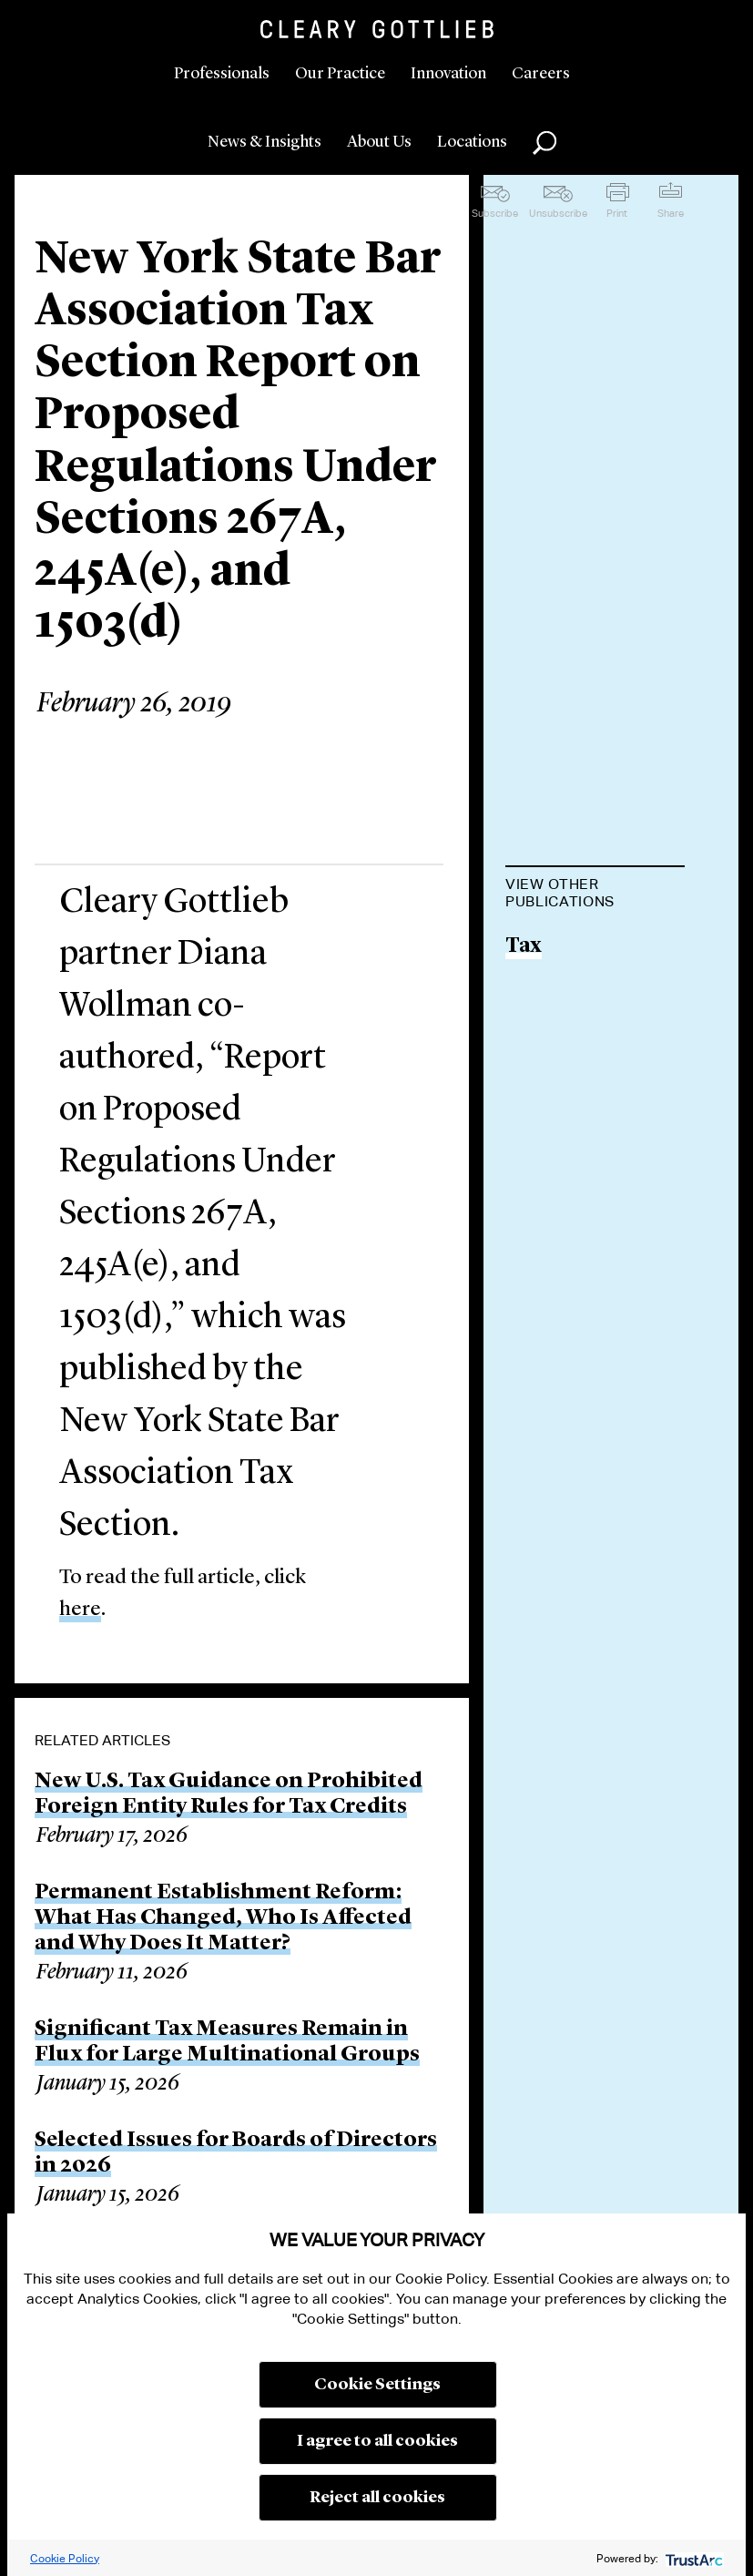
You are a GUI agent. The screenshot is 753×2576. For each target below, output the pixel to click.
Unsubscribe (558, 213)
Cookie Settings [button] (377, 2385)
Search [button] (544, 143)
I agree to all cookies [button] (377, 2441)
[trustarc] (692, 2558)
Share (670, 213)
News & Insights (264, 142)
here (80, 1610)
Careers (541, 74)
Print (616, 213)
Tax (523, 946)
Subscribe (495, 213)
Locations (472, 142)
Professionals (222, 74)
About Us (379, 142)
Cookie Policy (64, 2558)
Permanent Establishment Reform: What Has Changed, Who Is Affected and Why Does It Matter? (223, 1918)
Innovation (448, 74)
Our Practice (340, 74)
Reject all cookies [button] (377, 2497)
